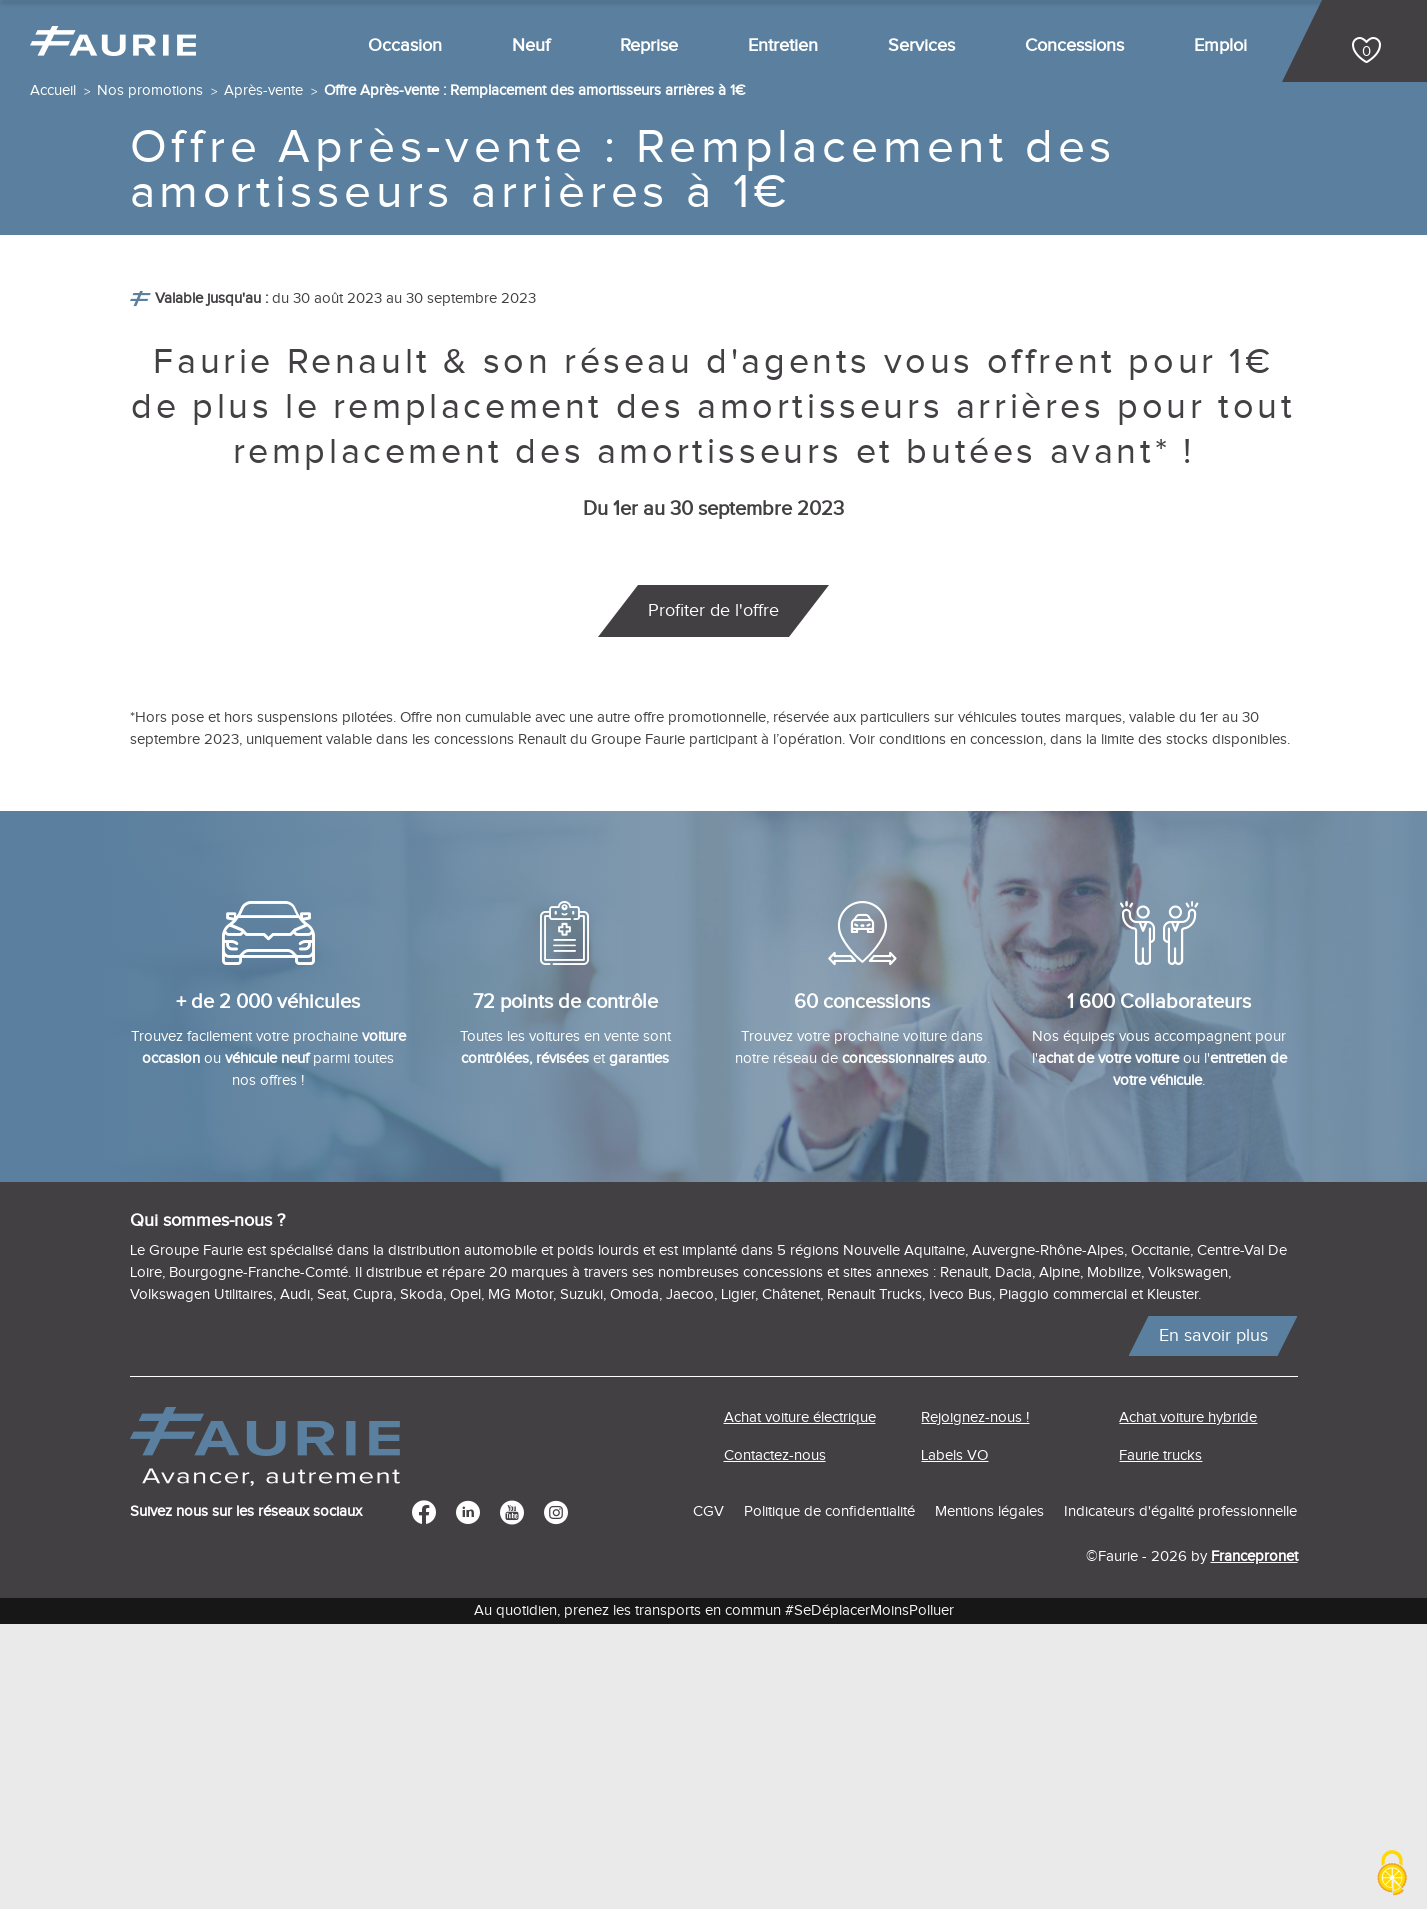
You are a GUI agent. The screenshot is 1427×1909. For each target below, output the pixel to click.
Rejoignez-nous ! (975, 1703)
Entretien (783, 45)
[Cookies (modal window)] (1392, 1874)
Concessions (1074, 45)
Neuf (531, 45)
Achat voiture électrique (800, 1703)
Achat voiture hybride (1188, 1703)
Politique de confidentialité (829, 1797)
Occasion (405, 45)
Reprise (649, 45)
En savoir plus (1213, 1621)
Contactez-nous (775, 1740)
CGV (708, 1797)
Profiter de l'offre (713, 896)
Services (921, 45)
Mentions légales (989, 1797)
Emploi (1220, 45)
